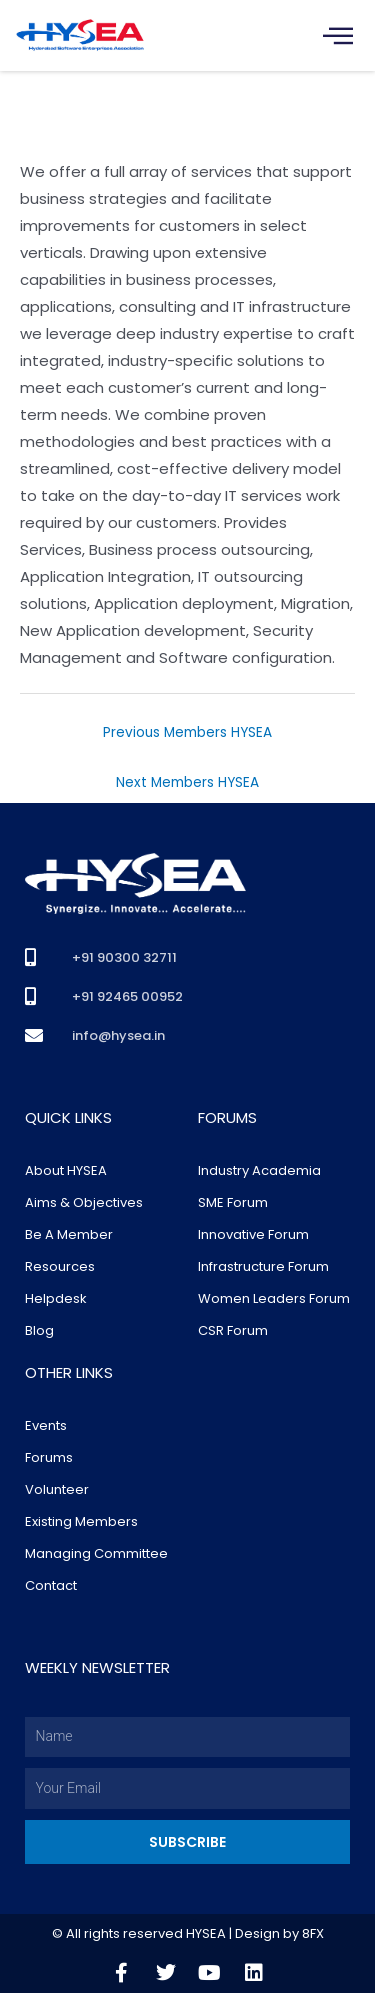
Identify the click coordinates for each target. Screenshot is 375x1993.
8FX (313, 1933)
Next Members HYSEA (187, 782)
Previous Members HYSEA (187, 732)
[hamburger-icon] (337, 35)
